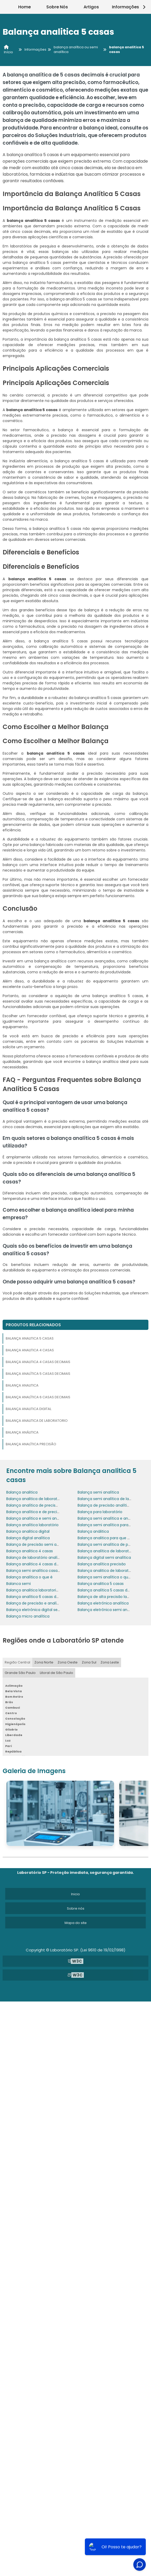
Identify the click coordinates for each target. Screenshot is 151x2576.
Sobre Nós (57, 7)
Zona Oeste (68, 1662)
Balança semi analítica (98, 1492)
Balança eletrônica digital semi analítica (42, 1609)
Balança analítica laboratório (32, 1524)
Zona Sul (89, 1662)
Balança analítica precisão (31, 1444)
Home (24, 7)
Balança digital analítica (28, 1538)
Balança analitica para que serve (107, 1538)
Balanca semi (18, 1583)
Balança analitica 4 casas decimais (38, 1361)
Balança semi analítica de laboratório (112, 1498)
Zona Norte (43, 1662)
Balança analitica (22, 1385)
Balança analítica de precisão (33, 1505)
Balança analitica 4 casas (30, 1350)
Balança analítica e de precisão (35, 1511)
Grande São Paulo (20, 1672)
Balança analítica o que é (29, 1577)
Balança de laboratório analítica (35, 1557)
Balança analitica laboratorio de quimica (43, 1590)
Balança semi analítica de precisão (109, 1544)
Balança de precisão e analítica (35, 1603)
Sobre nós (75, 1908)
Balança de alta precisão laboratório (110, 1596)
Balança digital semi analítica (104, 1557)
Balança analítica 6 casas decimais (38, 1397)
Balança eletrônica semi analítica (108, 1609)
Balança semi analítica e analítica (108, 1518)
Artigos (91, 7)
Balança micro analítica (27, 1616)
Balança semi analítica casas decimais (41, 1570)
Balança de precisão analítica (104, 1505)
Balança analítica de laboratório (107, 1551)
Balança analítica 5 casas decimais (38, 1373)
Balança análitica (22, 1432)
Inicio (75, 1894)
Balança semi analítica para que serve (112, 1524)
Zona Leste (109, 1662)
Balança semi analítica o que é (106, 1577)
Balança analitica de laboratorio (37, 1420)
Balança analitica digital (28, 1408)
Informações (129, 7)
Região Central (17, 1662)
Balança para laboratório (100, 1511)
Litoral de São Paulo (56, 1672)
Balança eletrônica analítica (103, 1603)
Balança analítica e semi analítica (37, 1518)
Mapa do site (76, 1922)
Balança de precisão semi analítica (38, 1544)
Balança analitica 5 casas (30, 1338)
